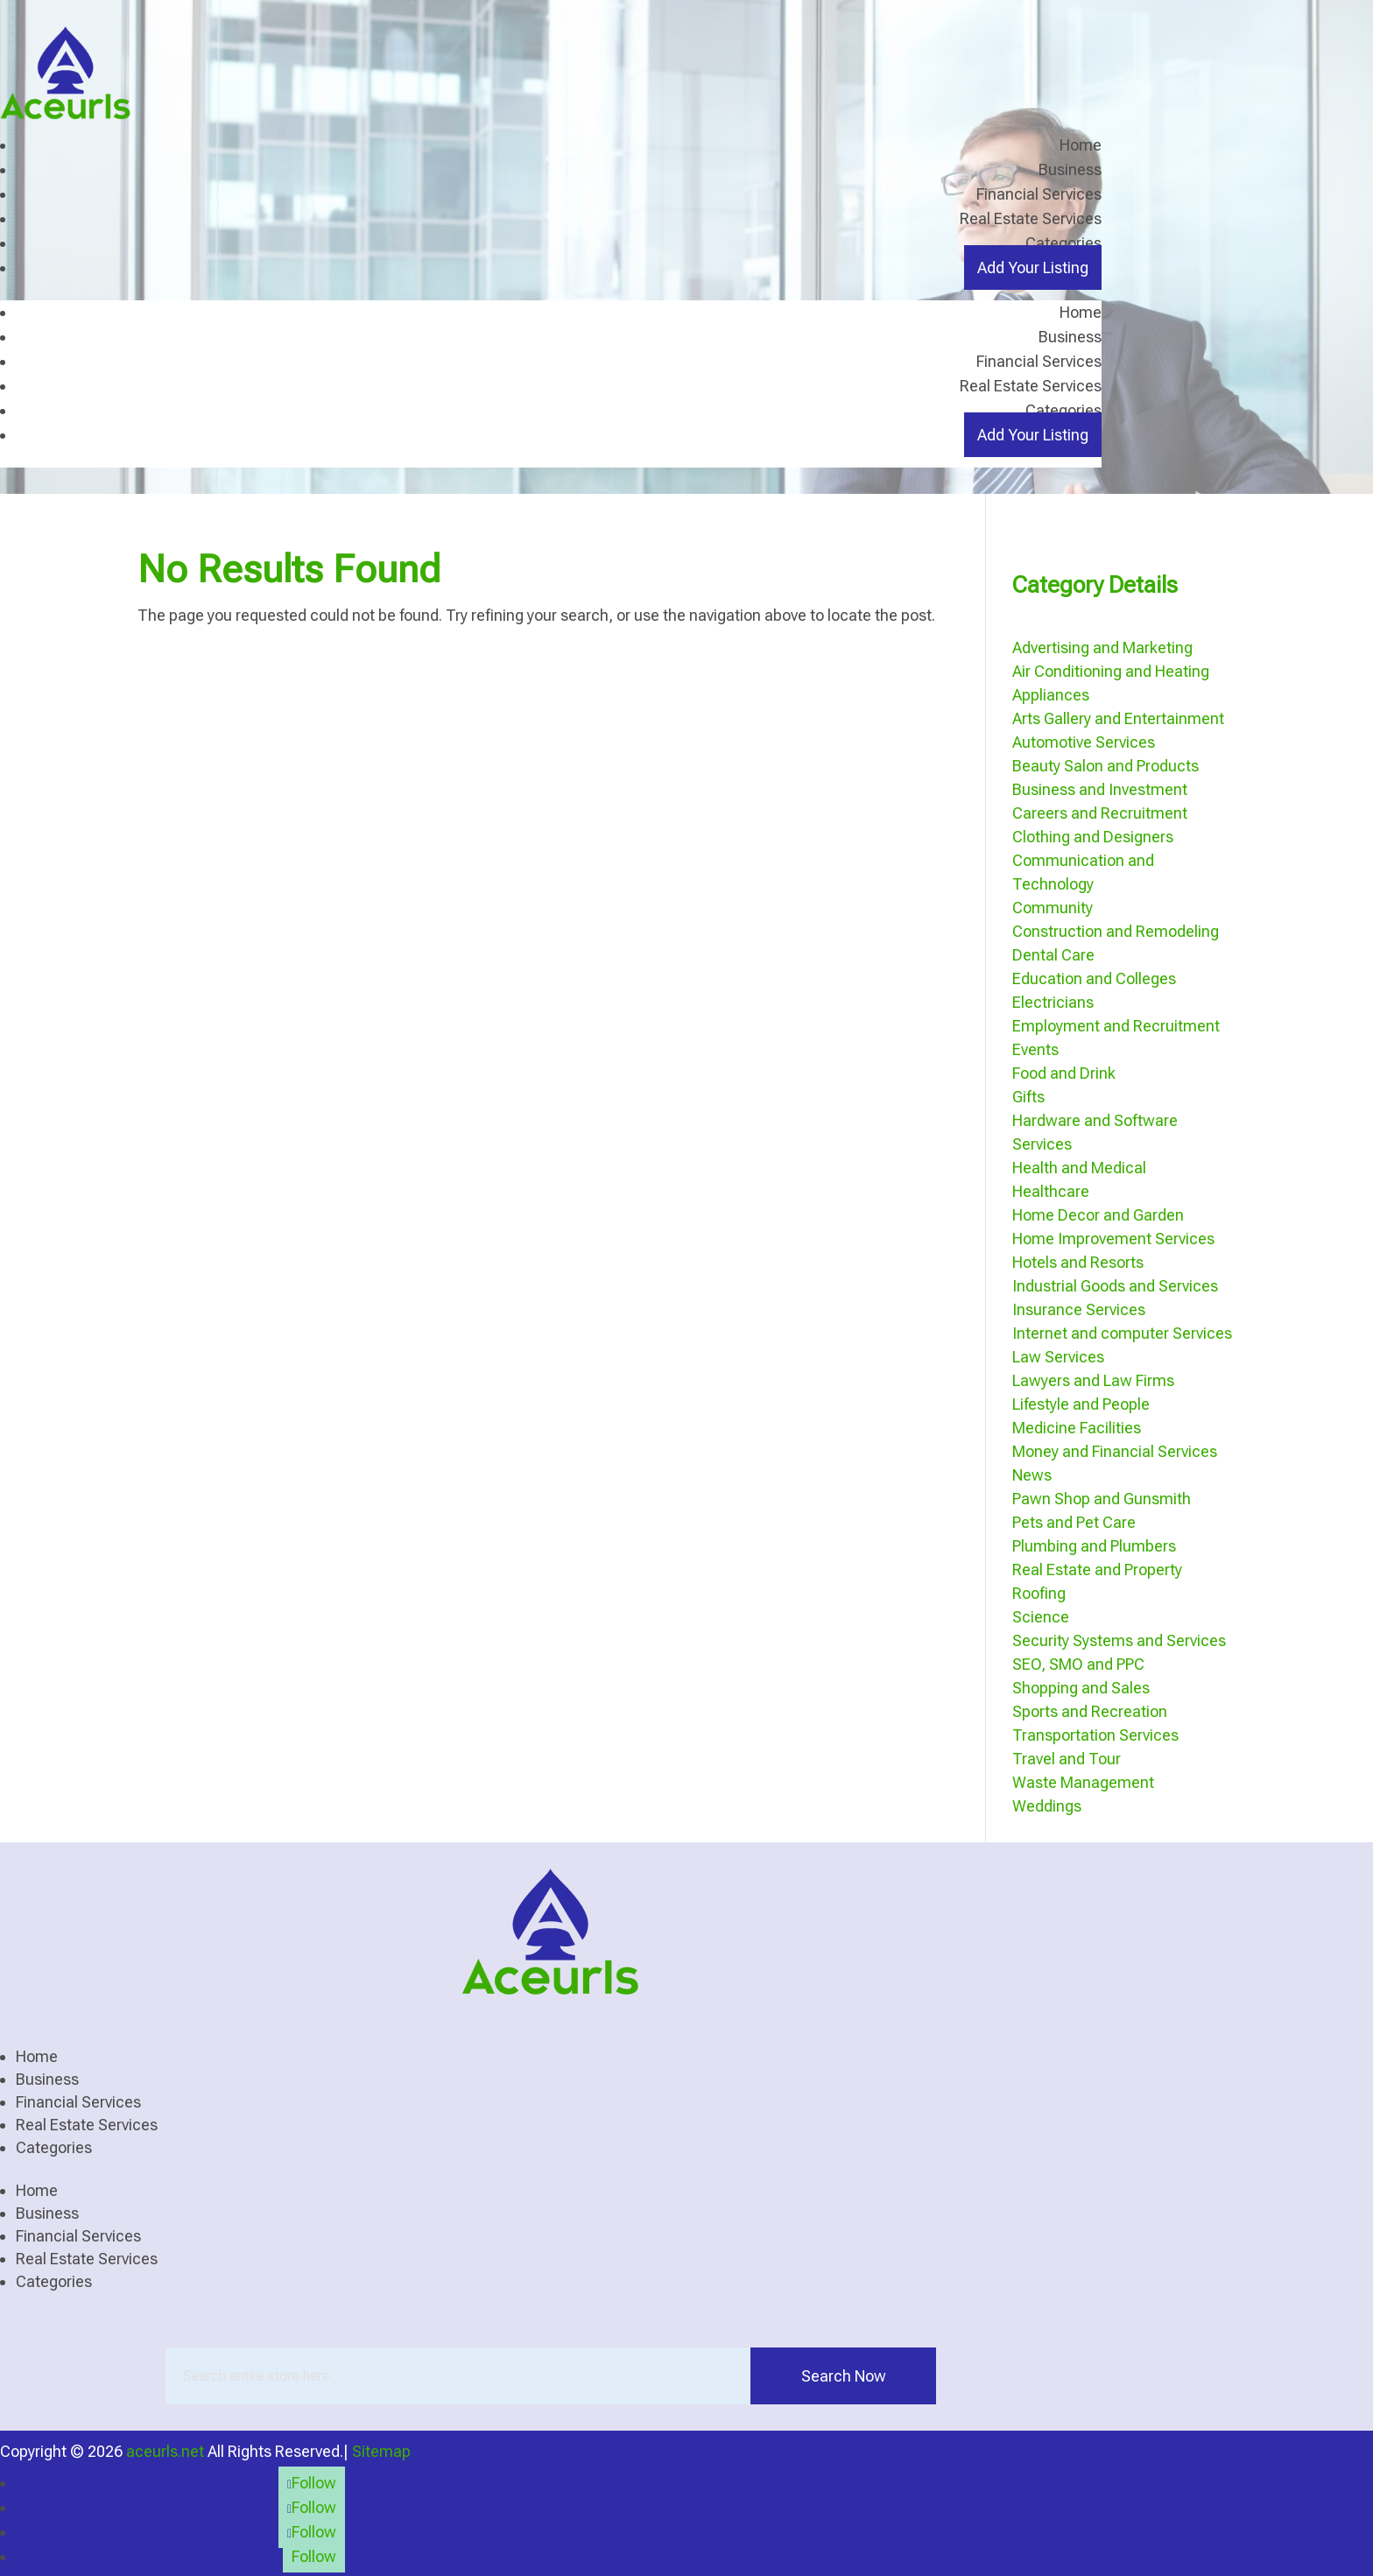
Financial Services (1039, 194)
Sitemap (381, 2450)
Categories (1063, 243)
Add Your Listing (1032, 267)
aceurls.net (165, 2450)
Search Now (843, 2375)
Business (1070, 169)
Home (1081, 145)
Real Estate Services (1031, 218)
